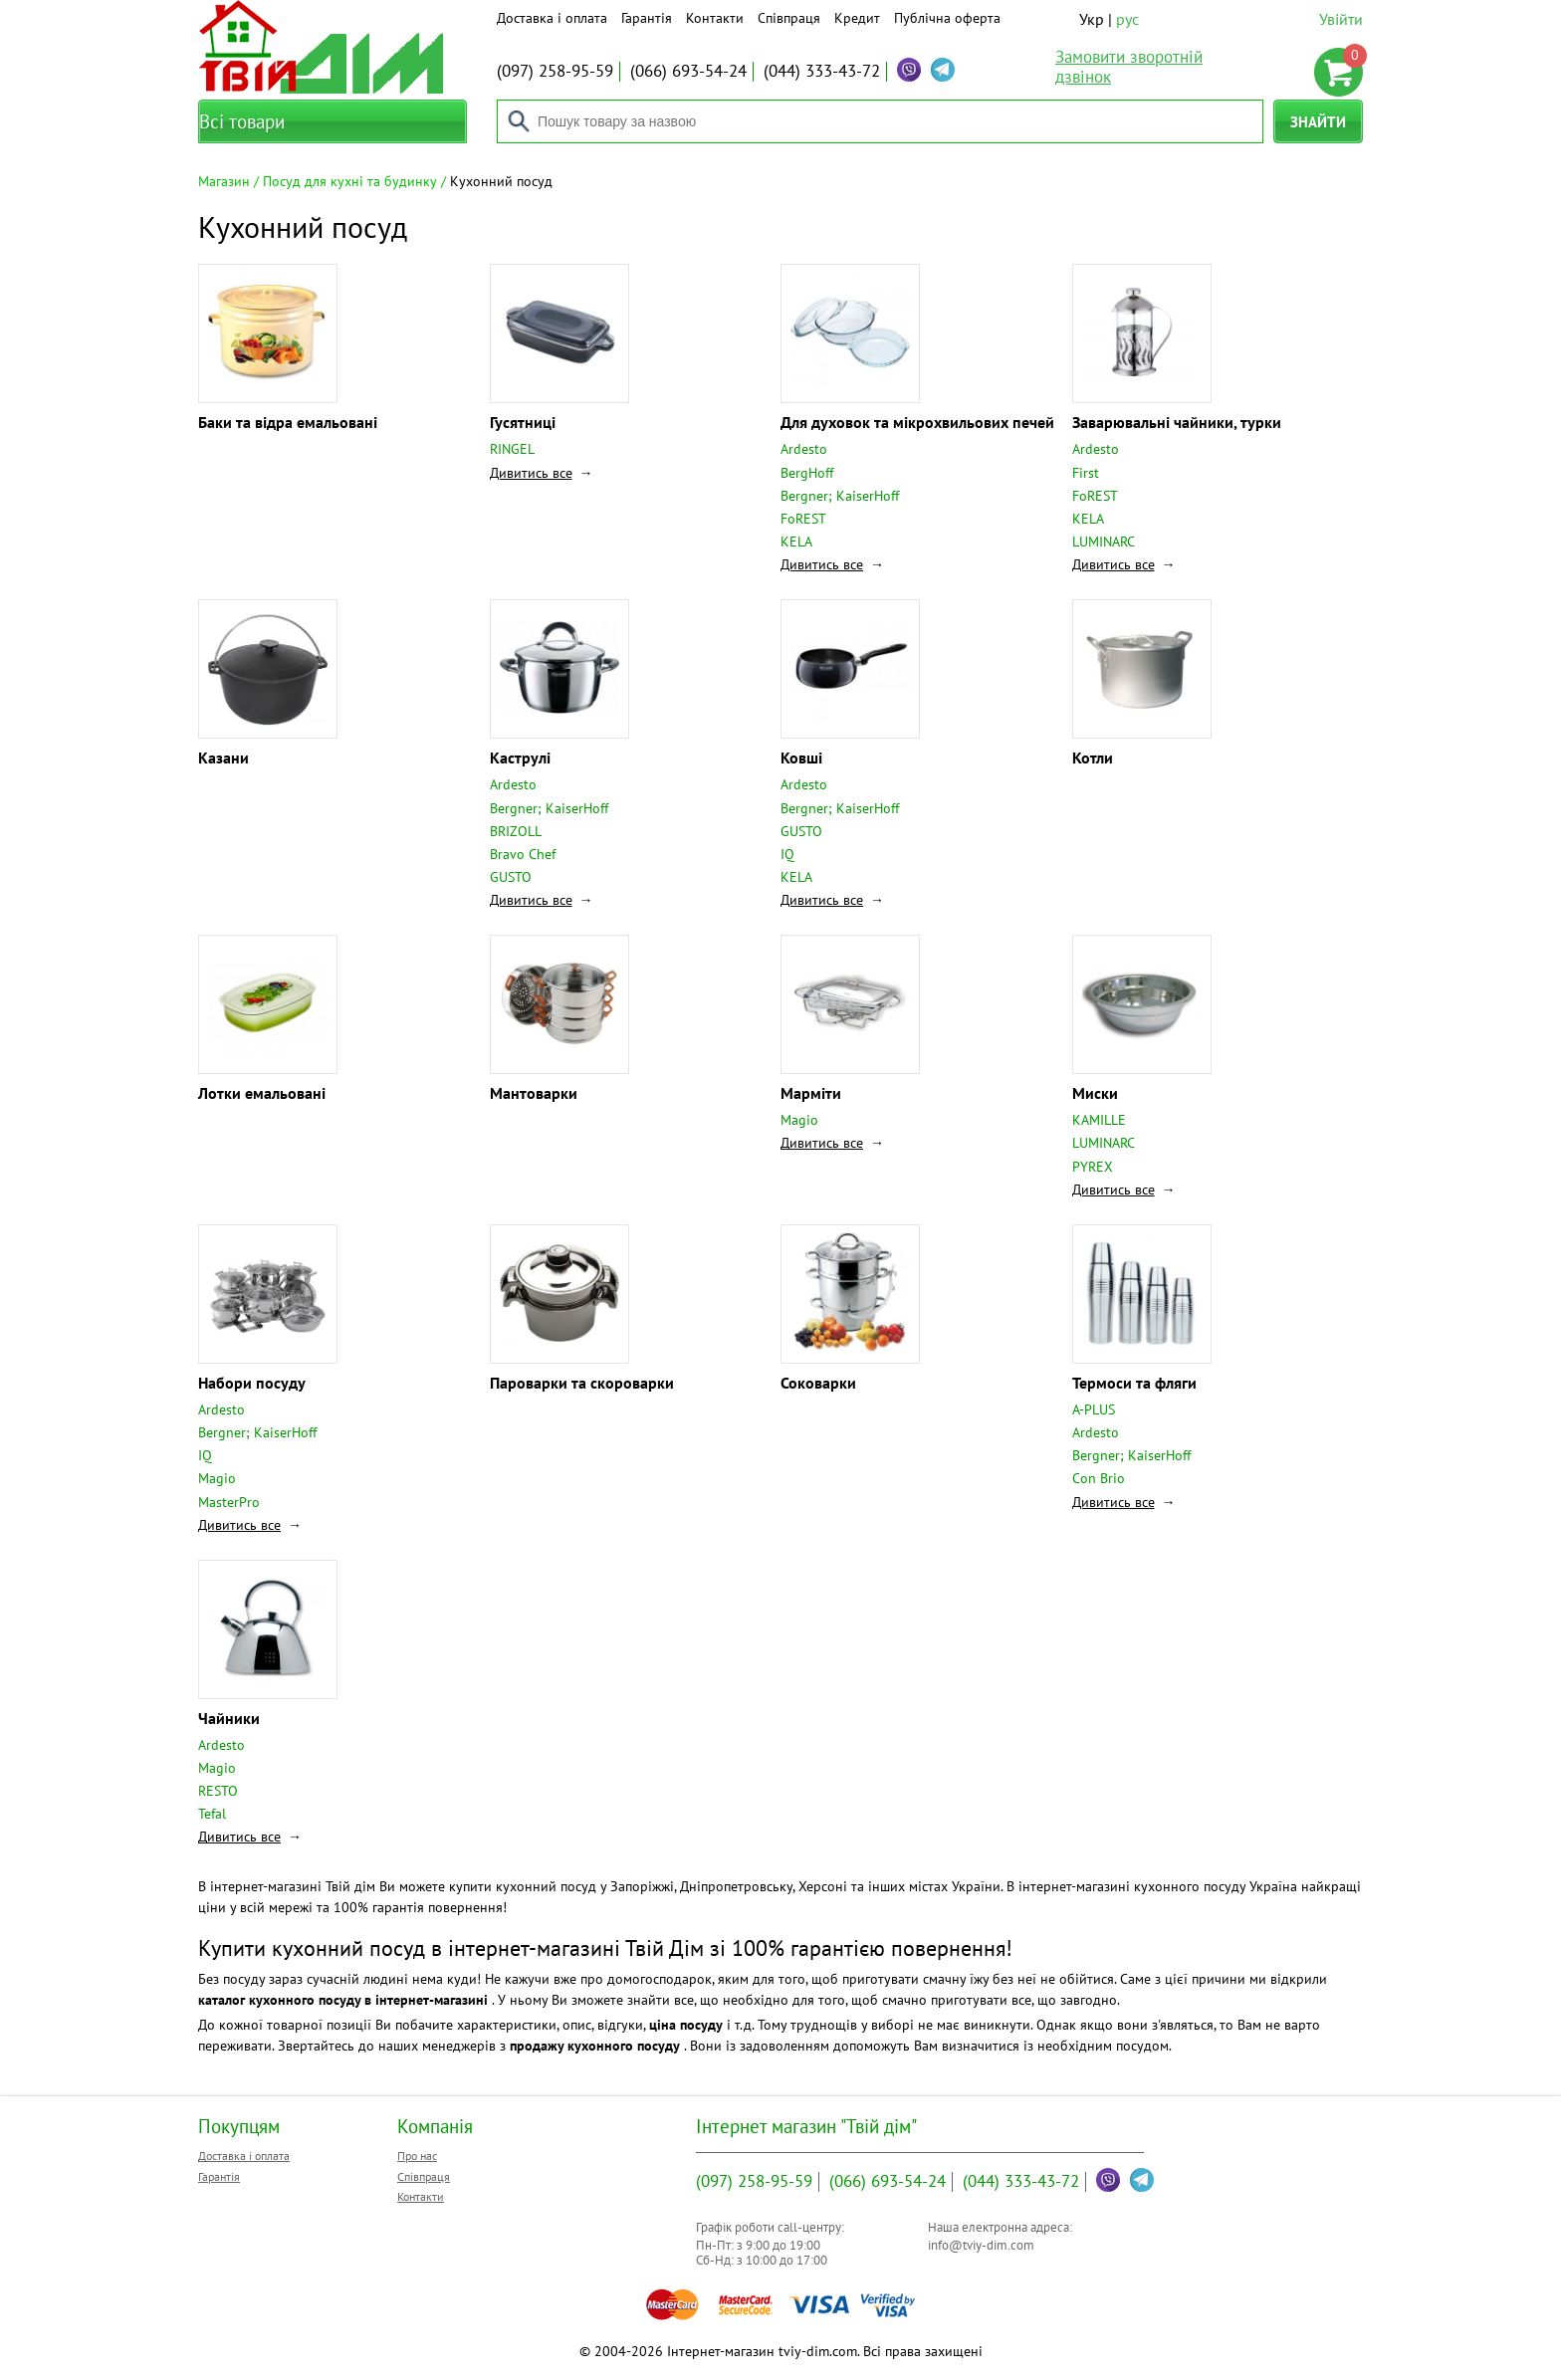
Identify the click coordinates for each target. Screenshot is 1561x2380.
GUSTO (511, 877)
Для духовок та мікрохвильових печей (917, 422)
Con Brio (1098, 1478)
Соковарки (818, 1383)
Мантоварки (533, 1093)
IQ (787, 854)
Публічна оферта (947, 18)
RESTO (218, 1791)
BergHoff (806, 473)
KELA (796, 541)
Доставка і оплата (552, 18)
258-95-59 (555, 71)
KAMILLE (1099, 1120)
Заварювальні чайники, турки (1176, 422)
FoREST (803, 519)
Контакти (715, 18)
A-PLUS (1093, 1409)
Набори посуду (252, 1383)
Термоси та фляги (1134, 1383)
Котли (1092, 757)
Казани (223, 757)
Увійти (1341, 19)
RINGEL (512, 449)
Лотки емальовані (262, 1093)
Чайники (229, 1718)
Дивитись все (531, 473)
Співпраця (789, 18)
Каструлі (520, 757)
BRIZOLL (516, 831)
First (1085, 473)
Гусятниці (523, 422)
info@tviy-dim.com (981, 2245)
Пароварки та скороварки (582, 1383)
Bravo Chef (523, 854)
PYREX (1092, 1167)
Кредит (857, 18)
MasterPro (229, 1502)
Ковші (801, 757)
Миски (1095, 1093)
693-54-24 (688, 71)
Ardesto (803, 449)
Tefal (212, 1814)
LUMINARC (1103, 541)
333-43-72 (822, 71)
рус (1127, 19)
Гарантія (646, 18)
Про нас (417, 2155)
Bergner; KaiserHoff (839, 496)
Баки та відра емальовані (287, 422)
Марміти (810, 1093)
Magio (799, 1120)
